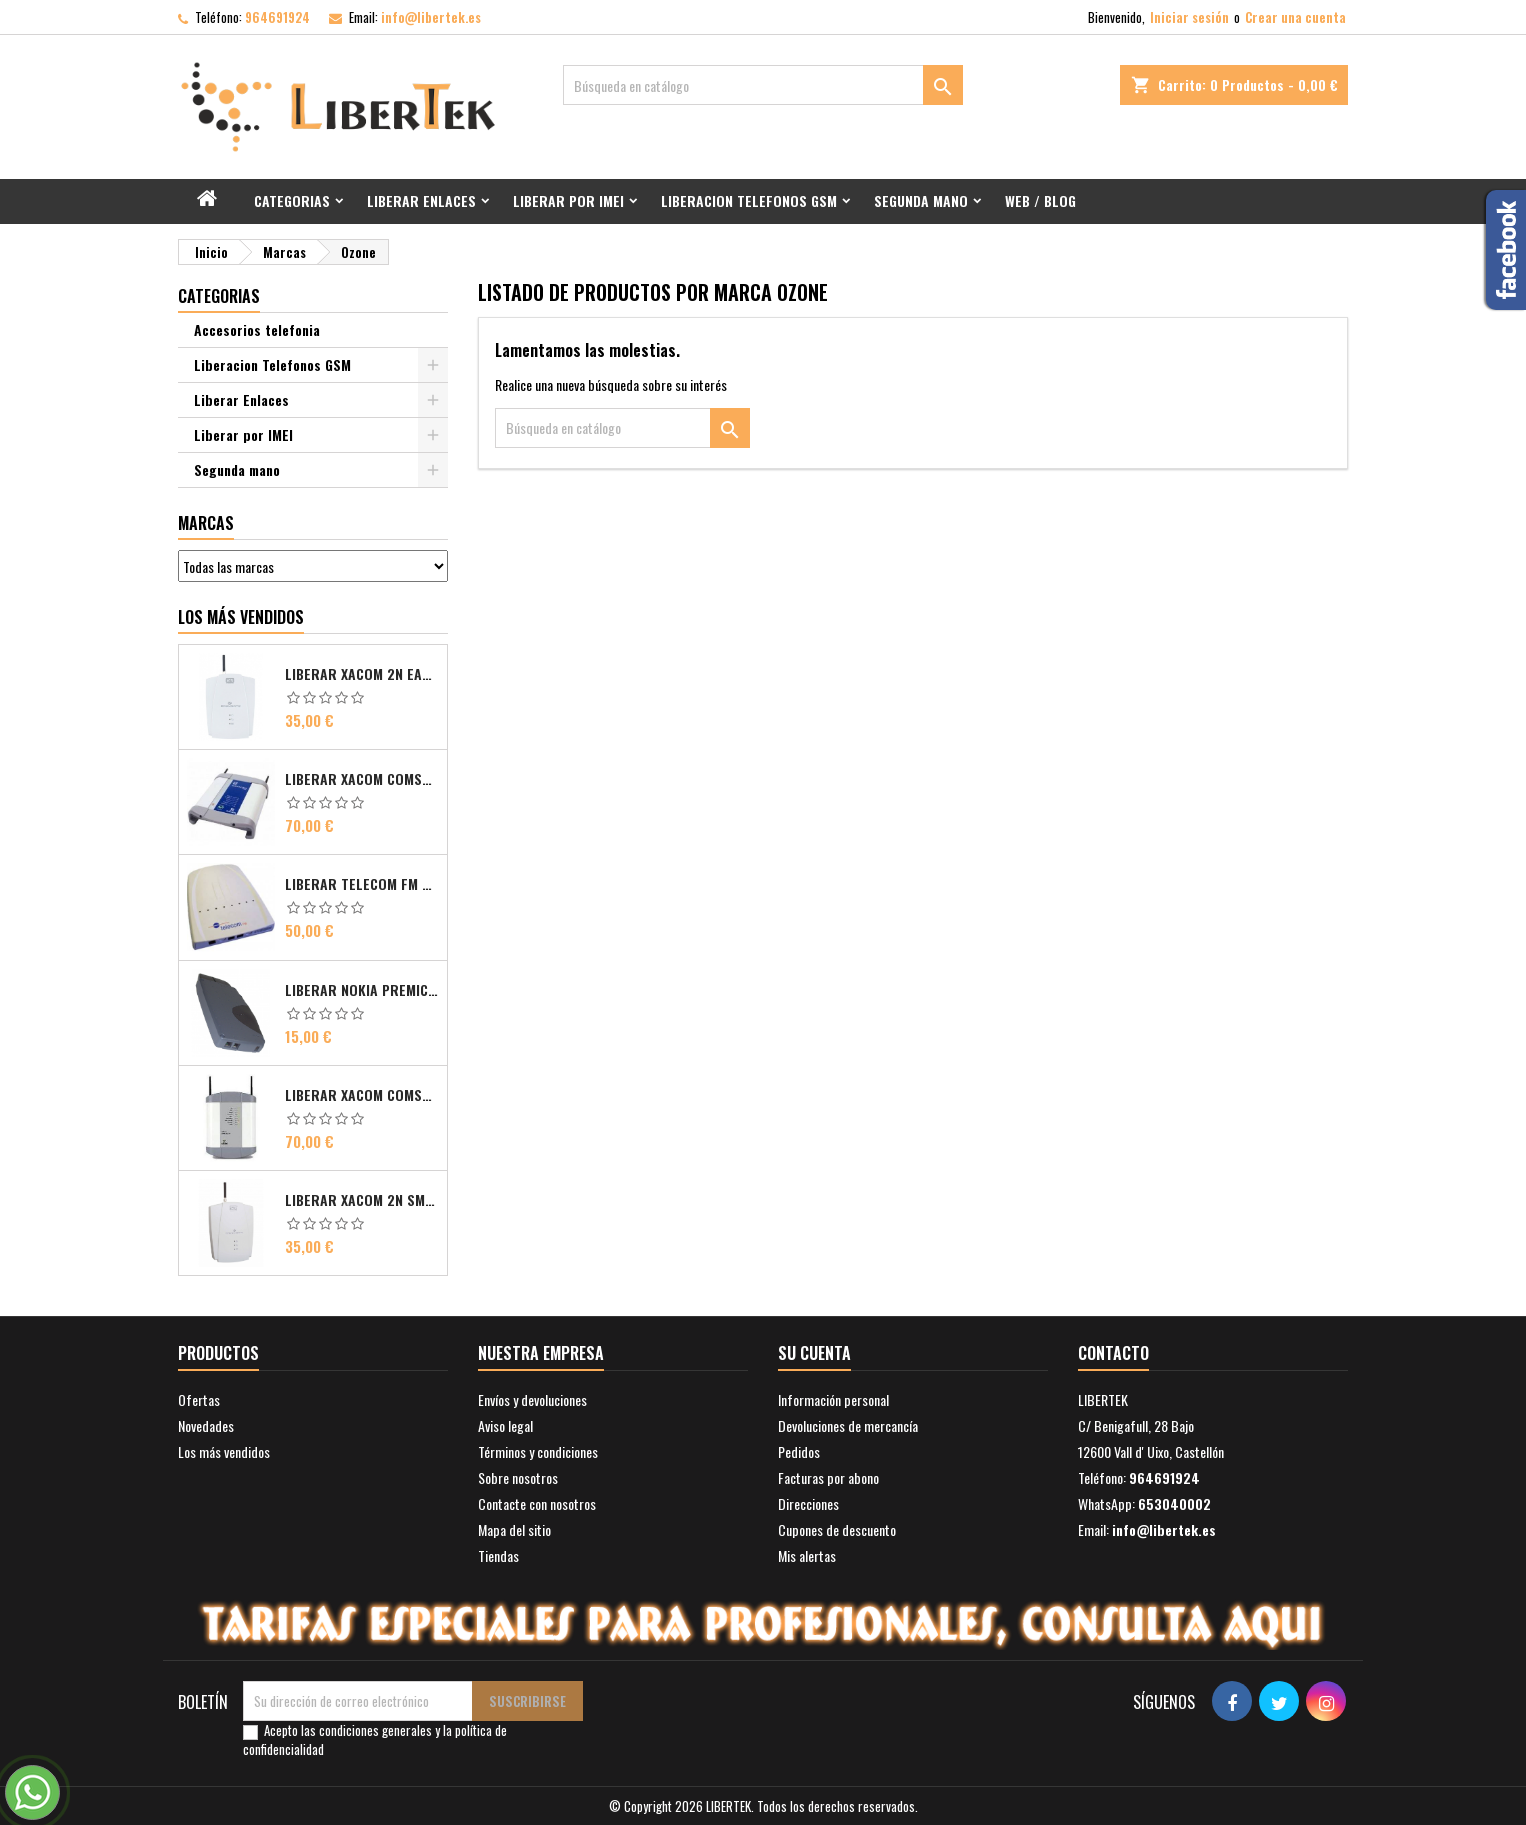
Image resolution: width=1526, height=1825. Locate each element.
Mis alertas (807, 1555)
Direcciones (808, 1503)
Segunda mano (921, 200)
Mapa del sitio (514, 1529)
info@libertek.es (431, 17)
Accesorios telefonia (257, 329)
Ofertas (199, 1399)
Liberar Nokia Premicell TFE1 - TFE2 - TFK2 (362, 990)
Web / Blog (1040, 200)
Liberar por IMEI (568, 200)
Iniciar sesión (1189, 17)
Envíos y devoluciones (532, 1399)
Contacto (1113, 1353)
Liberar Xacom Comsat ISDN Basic (362, 779)
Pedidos (799, 1451)
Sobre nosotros (518, 1477)
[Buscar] (763, 85)
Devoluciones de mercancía (848, 1425)
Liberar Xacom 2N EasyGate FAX (362, 674)
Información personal (833, 1399)
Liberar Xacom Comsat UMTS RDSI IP (362, 1095)
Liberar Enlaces (421, 200)
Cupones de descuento (837, 1529)
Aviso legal (505, 1425)
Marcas (206, 523)
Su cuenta (814, 1353)
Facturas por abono (828, 1477)
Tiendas (498, 1555)
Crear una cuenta (1295, 17)
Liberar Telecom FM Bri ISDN (362, 884)
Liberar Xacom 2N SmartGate (362, 1200)
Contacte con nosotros (537, 1503)
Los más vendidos (241, 617)
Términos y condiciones (538, 1451)
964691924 (277, 17)
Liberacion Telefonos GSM (749, 200)
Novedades (206, 1425)
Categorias (292, 200)
